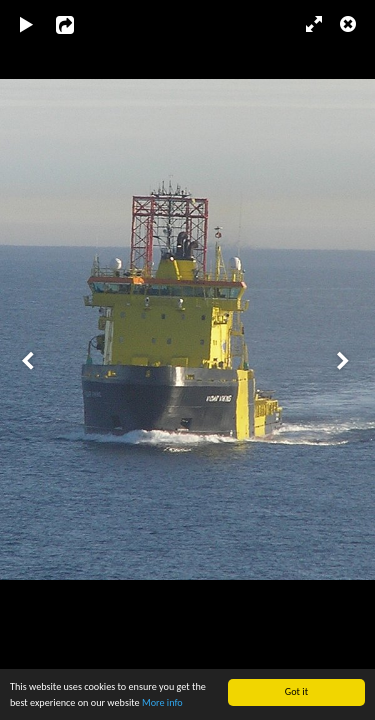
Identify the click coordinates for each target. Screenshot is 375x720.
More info (162, 702)
